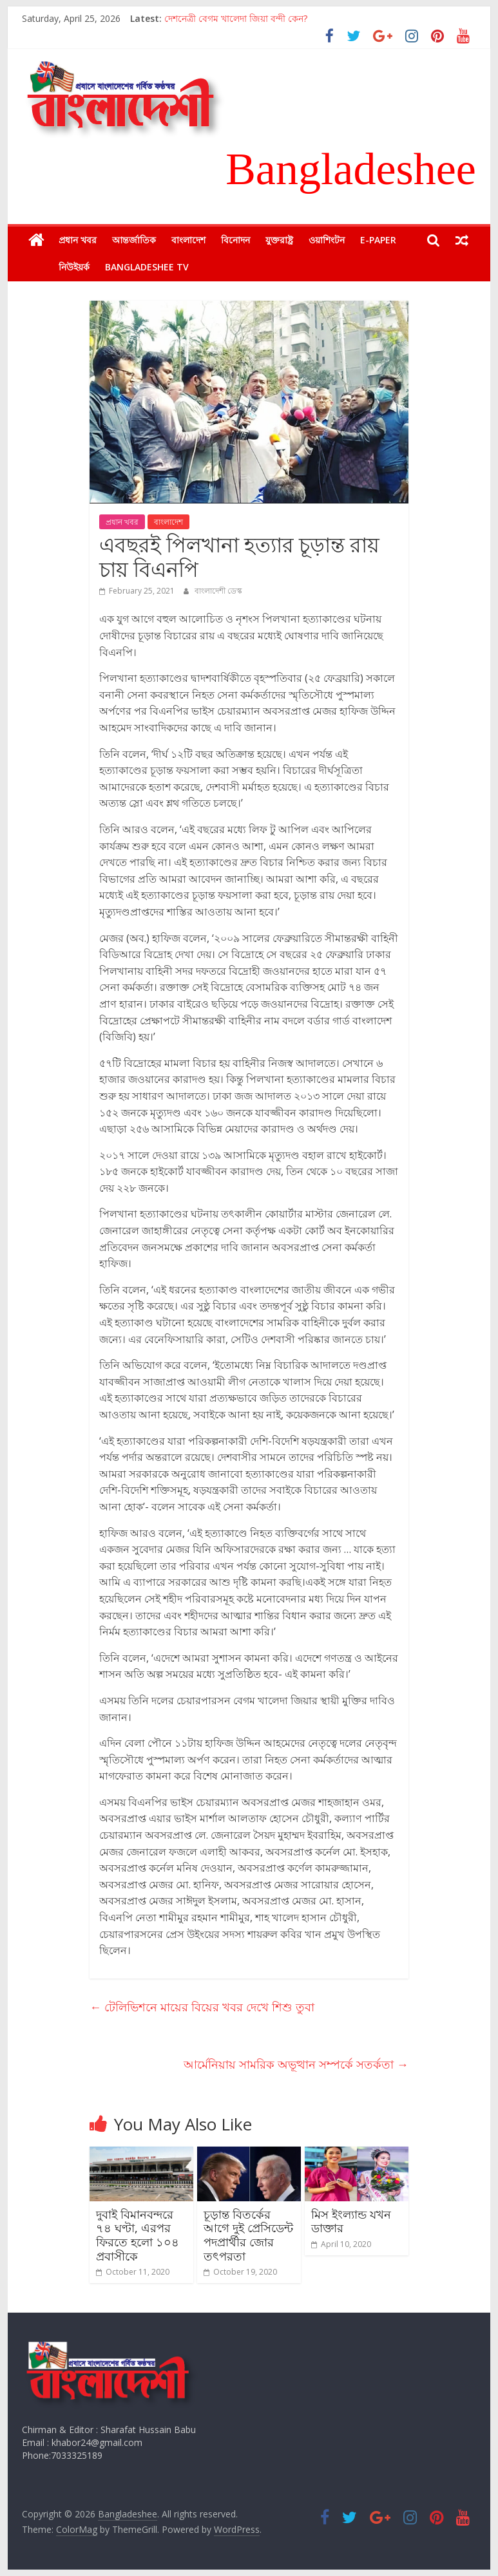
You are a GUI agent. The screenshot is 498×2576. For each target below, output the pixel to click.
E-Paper (378, 240)
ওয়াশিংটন (327, 240)
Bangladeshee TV (118, 267)
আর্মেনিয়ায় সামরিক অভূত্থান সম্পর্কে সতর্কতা (296, 2064)
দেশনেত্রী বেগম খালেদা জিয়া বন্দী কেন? (235, 18)
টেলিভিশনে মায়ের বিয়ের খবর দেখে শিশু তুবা (202, 2007)
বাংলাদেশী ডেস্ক (218, 590)
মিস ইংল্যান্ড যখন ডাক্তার (351, 2221)
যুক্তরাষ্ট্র (279, 240)
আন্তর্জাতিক (134, 240)
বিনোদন (235, 240)
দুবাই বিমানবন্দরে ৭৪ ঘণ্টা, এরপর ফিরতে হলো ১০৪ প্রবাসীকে (137, 2235)
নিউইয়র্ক (45, 267)
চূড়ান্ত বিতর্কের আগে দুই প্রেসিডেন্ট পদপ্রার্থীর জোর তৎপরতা (248, 2235)
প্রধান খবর (78, 240)
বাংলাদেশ (188, 240)
